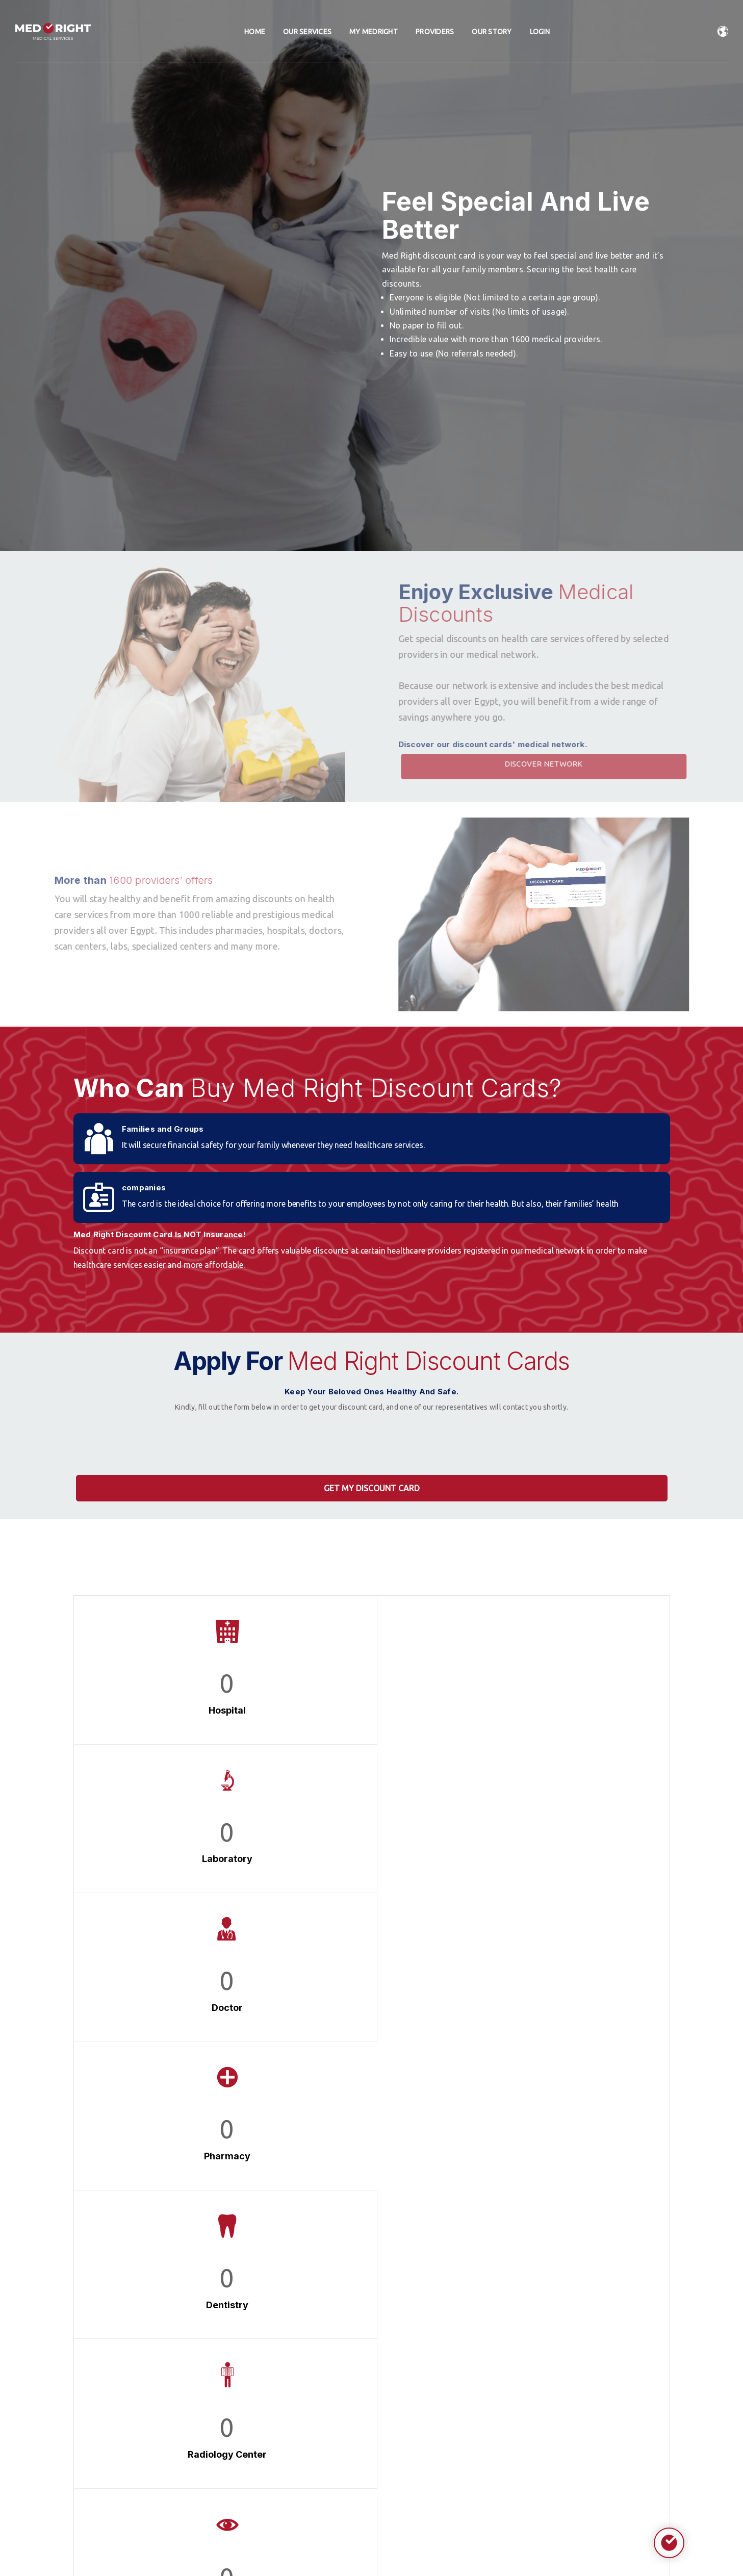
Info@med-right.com (126, 2440)
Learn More (574, 2160)
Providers (435, 33)
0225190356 (113, 2464)
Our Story (491, 33)
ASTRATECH (422, 2545)
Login (540, 33)
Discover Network (567, 764)
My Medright (373, 33)
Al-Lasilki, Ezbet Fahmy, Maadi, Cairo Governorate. (139, 2410)
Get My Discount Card (372, 1488)
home (254, 33)
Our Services (307, 33)
